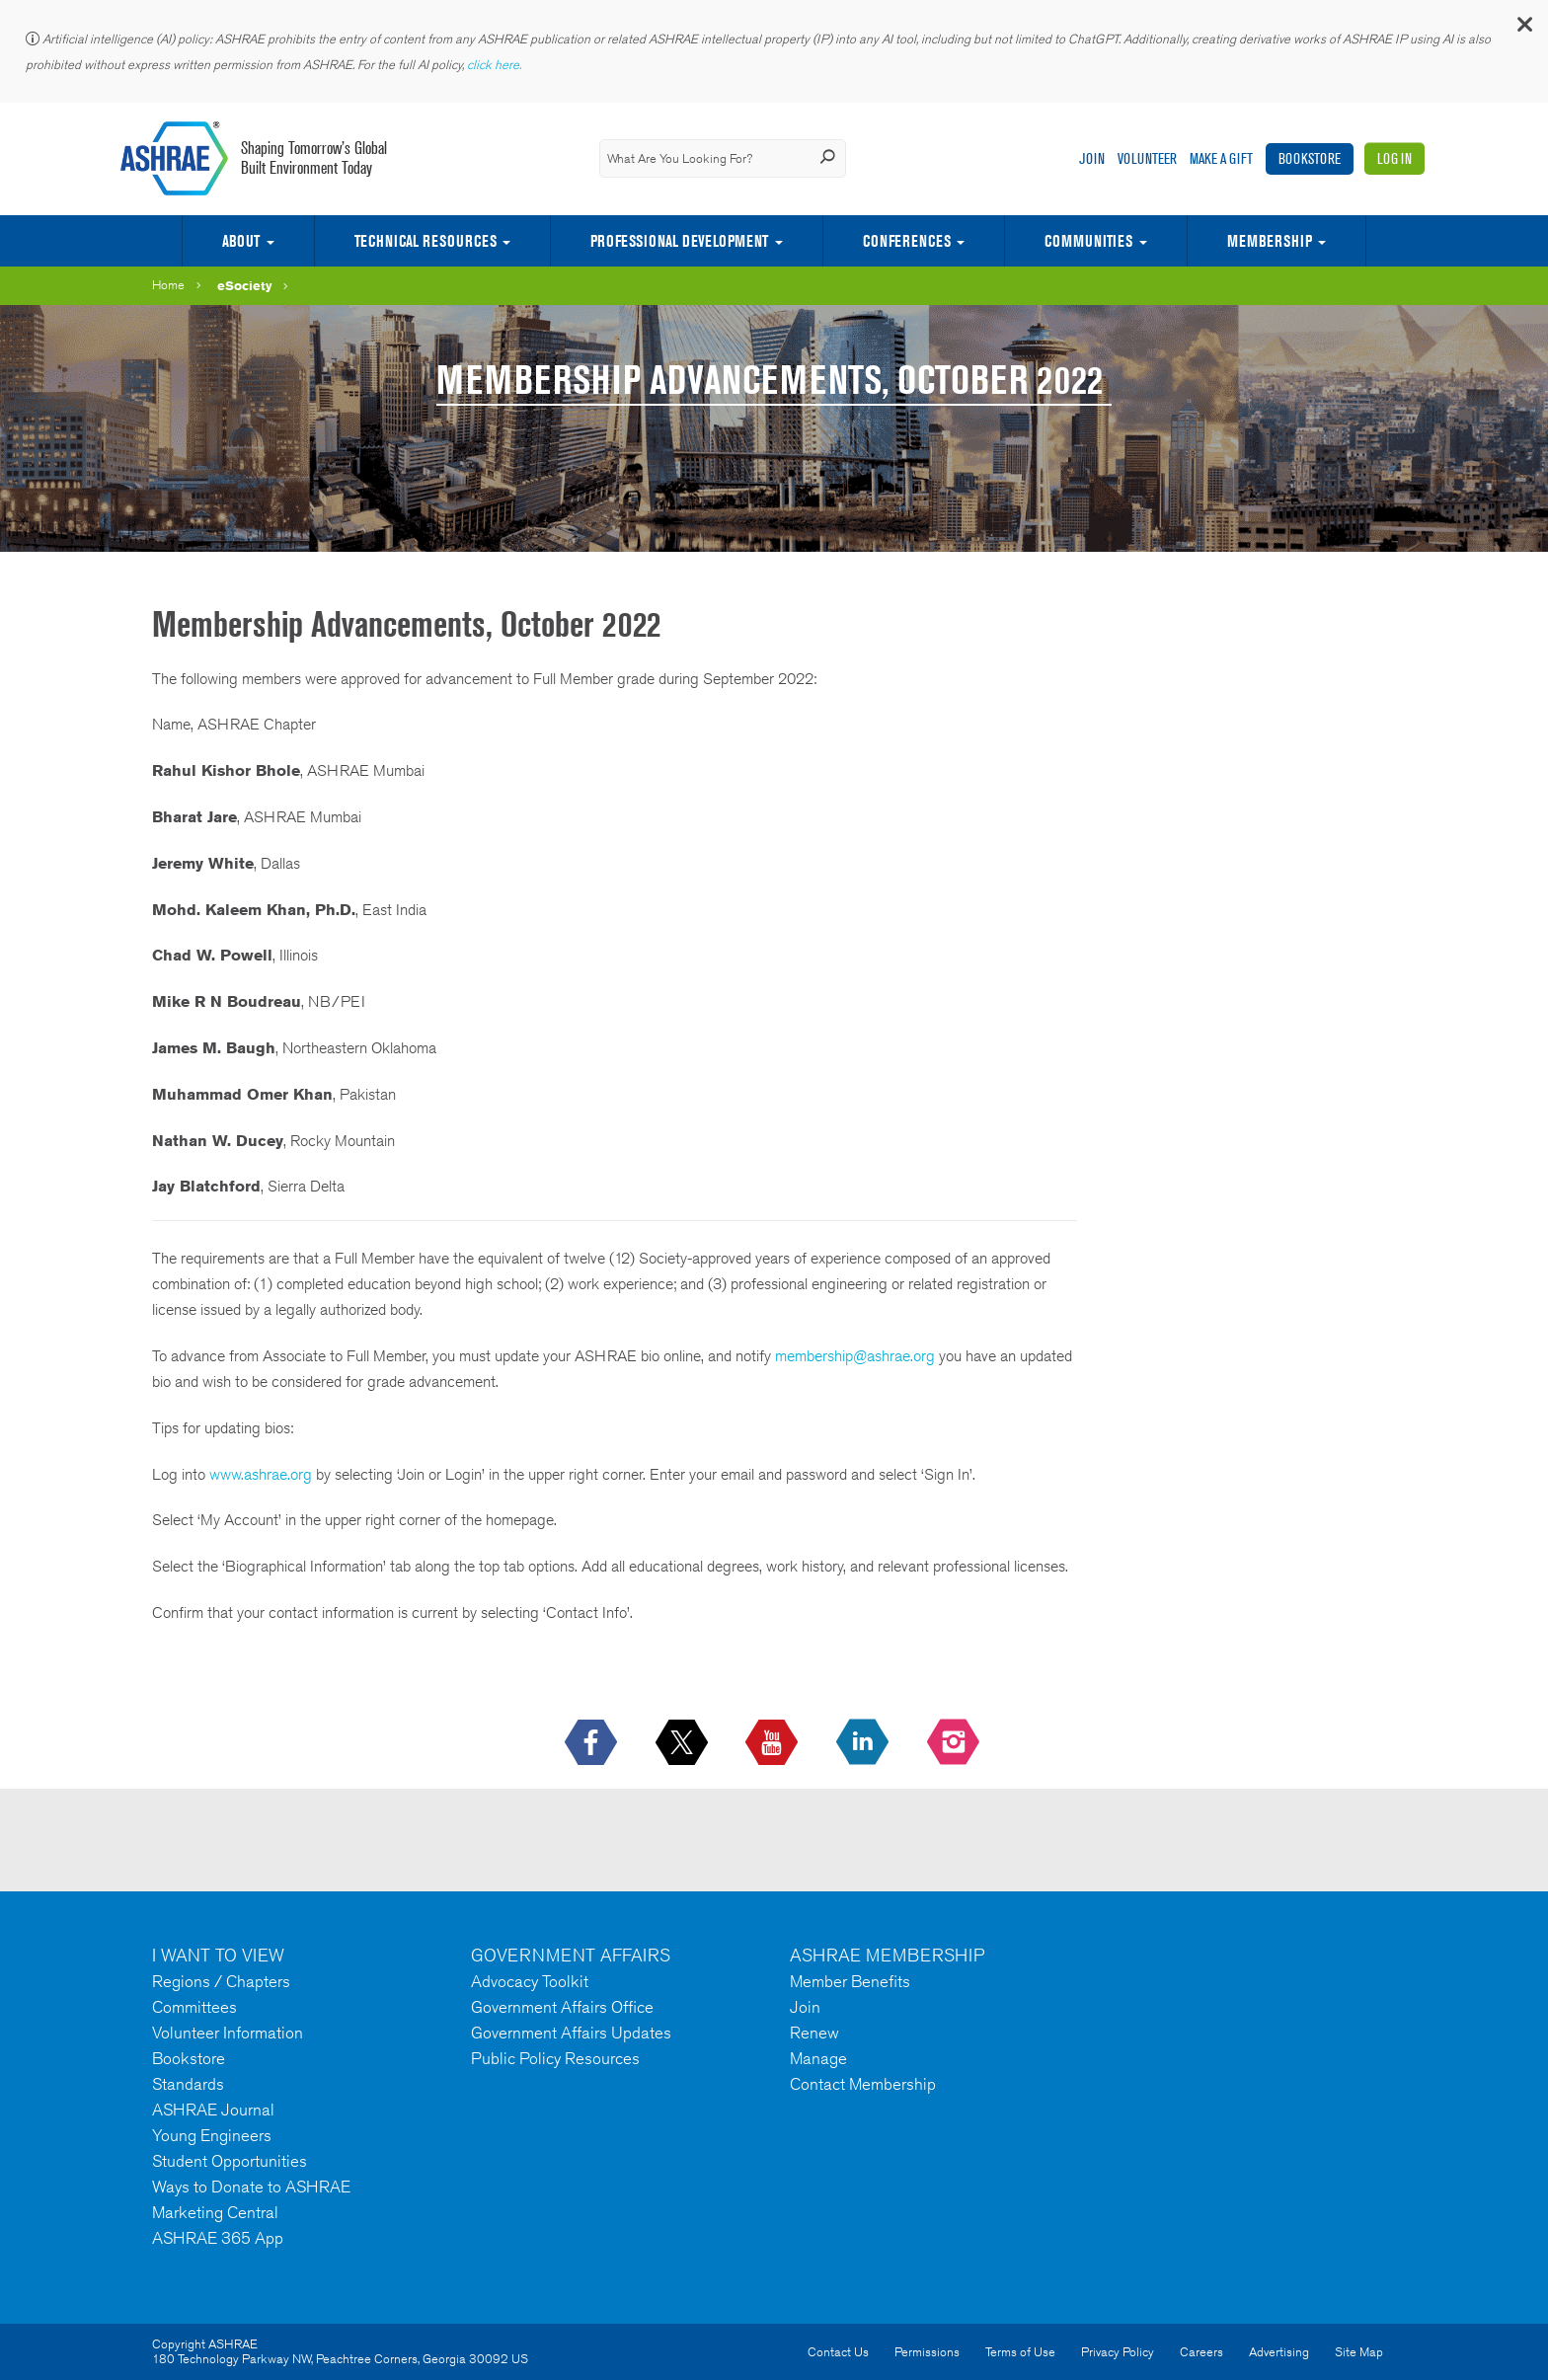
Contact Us (838, 2351)
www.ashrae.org (260, 1474)
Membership (1269, 241)
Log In (1394, 158)
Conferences (907, 241)
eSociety (244, 285)
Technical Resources (425, 241)
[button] (1523, 29)
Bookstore (1309, 158)
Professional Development (679, 241)
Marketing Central (215, 2212)
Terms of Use (1020, 2351)
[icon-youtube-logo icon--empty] (773, 1743)
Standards (188, 2084)
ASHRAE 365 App (217, 2238)
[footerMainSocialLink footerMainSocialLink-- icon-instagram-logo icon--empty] (955, 1743)
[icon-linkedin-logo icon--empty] (864, 1743)
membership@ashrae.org (855, 1355)
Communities (1088, 241)
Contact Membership (863, 2084)
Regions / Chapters (221, 1981)
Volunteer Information (227, 2032)
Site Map (1359, 2351)
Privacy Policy (1117, 2351)
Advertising (1279, 2351)
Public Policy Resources (555, 2058)
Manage (818, 2058)
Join (1092, 158)
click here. (495, 64)
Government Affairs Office (562, 2007)
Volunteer (1147, 158)
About (241, 241)
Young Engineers (211, 2135)
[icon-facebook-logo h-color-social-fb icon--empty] (593, 1743)
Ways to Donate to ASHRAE (251, 2186)
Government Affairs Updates (571, 2032)
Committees (194, 2007)
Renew (814, 2032)
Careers (1201, 2351)
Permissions (927, 2351)
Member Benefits (850, 1981)
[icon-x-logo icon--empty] (684, 1743)
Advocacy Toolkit (529, 1981)
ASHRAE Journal (213, 2109)
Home (168, 284)
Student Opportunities (229, 2161)
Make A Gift (1221, 158)
